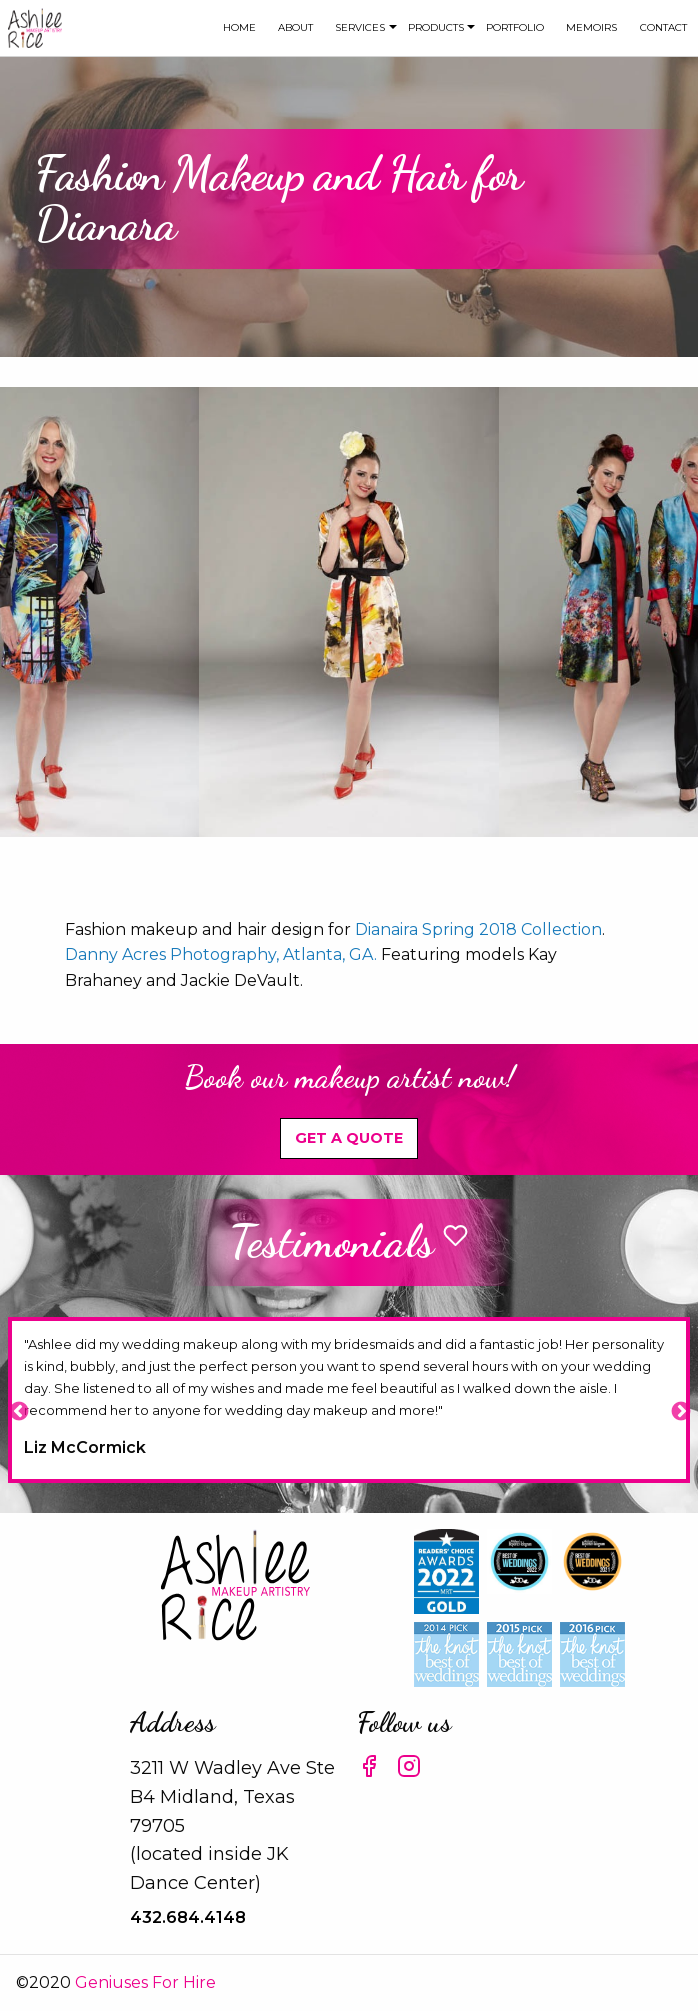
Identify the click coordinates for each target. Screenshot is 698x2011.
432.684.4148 (188, 1917)
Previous (18, 1411)
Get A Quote (349, 1138)
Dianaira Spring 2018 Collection (478, 929)
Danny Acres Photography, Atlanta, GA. (221, 954)
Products (436, 27)
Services (360, 27)
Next (680, 1411)
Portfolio (515, 27)
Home (239, 27)
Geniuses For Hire (145, 1982)
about (295, 27)
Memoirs (591, 27)
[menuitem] (238, 28)
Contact (663, 27)
